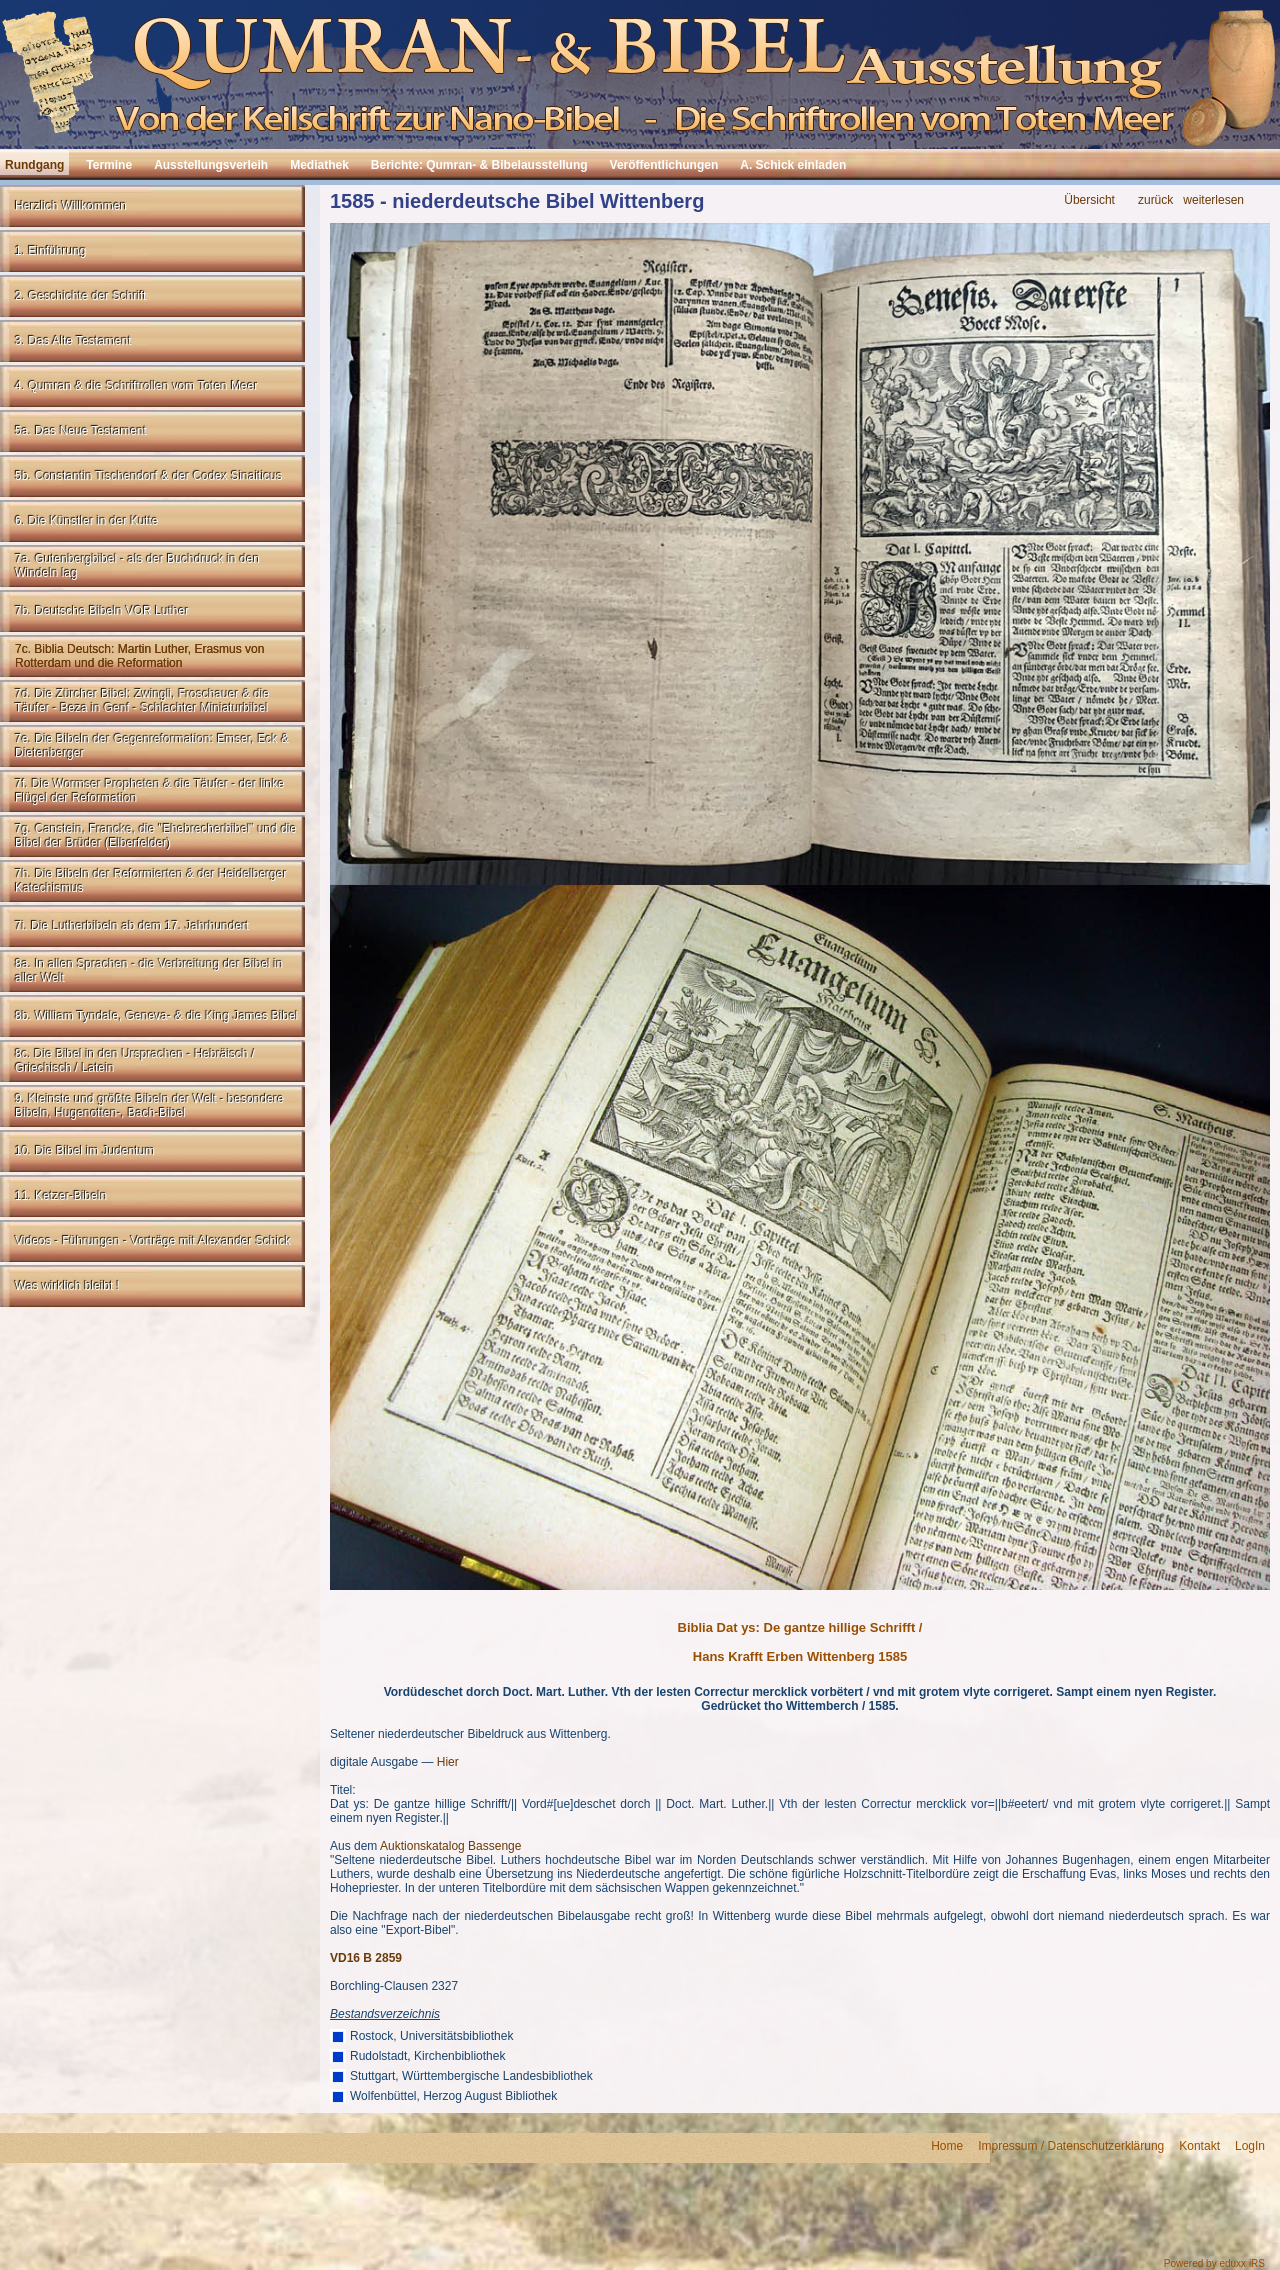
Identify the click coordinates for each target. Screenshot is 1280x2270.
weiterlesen (1213, 200)
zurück (1155, 200)
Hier (448, 1762)
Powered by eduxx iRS (1214, 2263)
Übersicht (1089, 200)
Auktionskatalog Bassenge (450, 1846)
